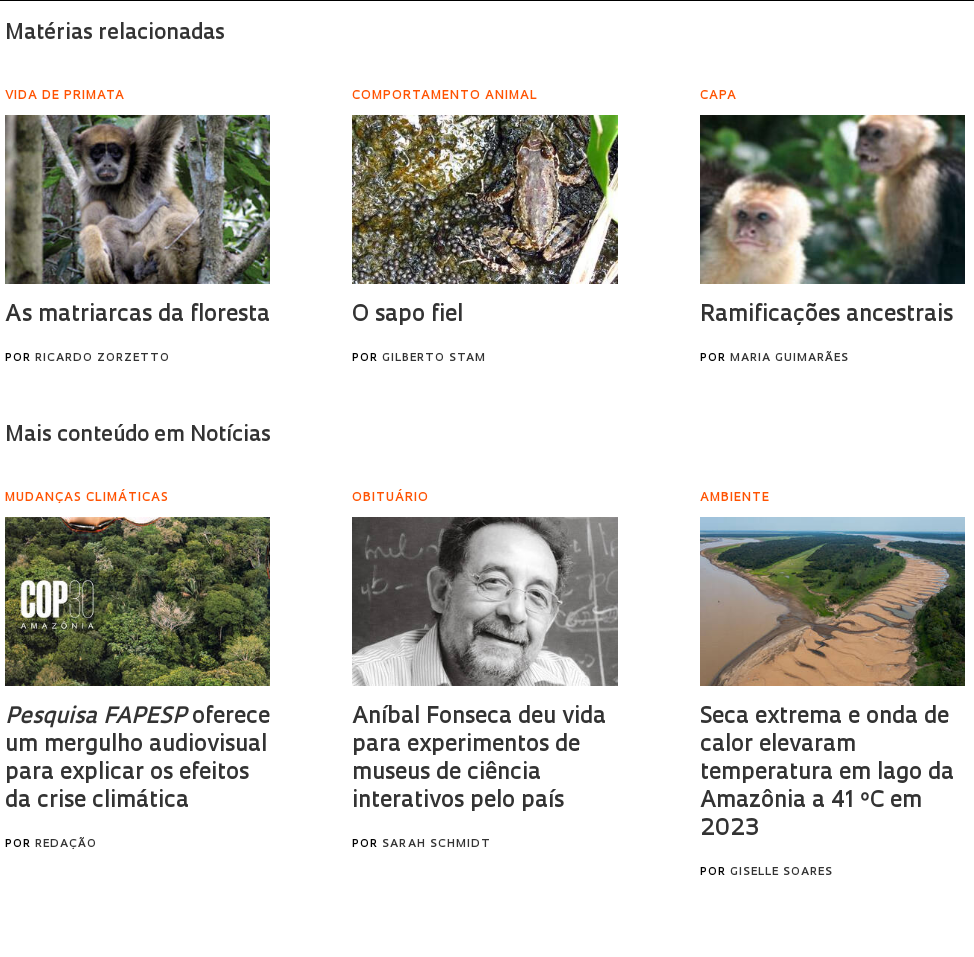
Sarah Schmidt (436, 844)
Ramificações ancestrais (826, 315)
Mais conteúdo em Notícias (138, 435)
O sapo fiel (407, 315)
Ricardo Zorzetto (102, 358)
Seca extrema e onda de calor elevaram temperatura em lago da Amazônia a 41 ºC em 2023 (827, 773)
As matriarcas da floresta (137, 315)
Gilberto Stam (434, 358)
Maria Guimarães (789, 358)
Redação (66, 844)
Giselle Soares (781, 872)
